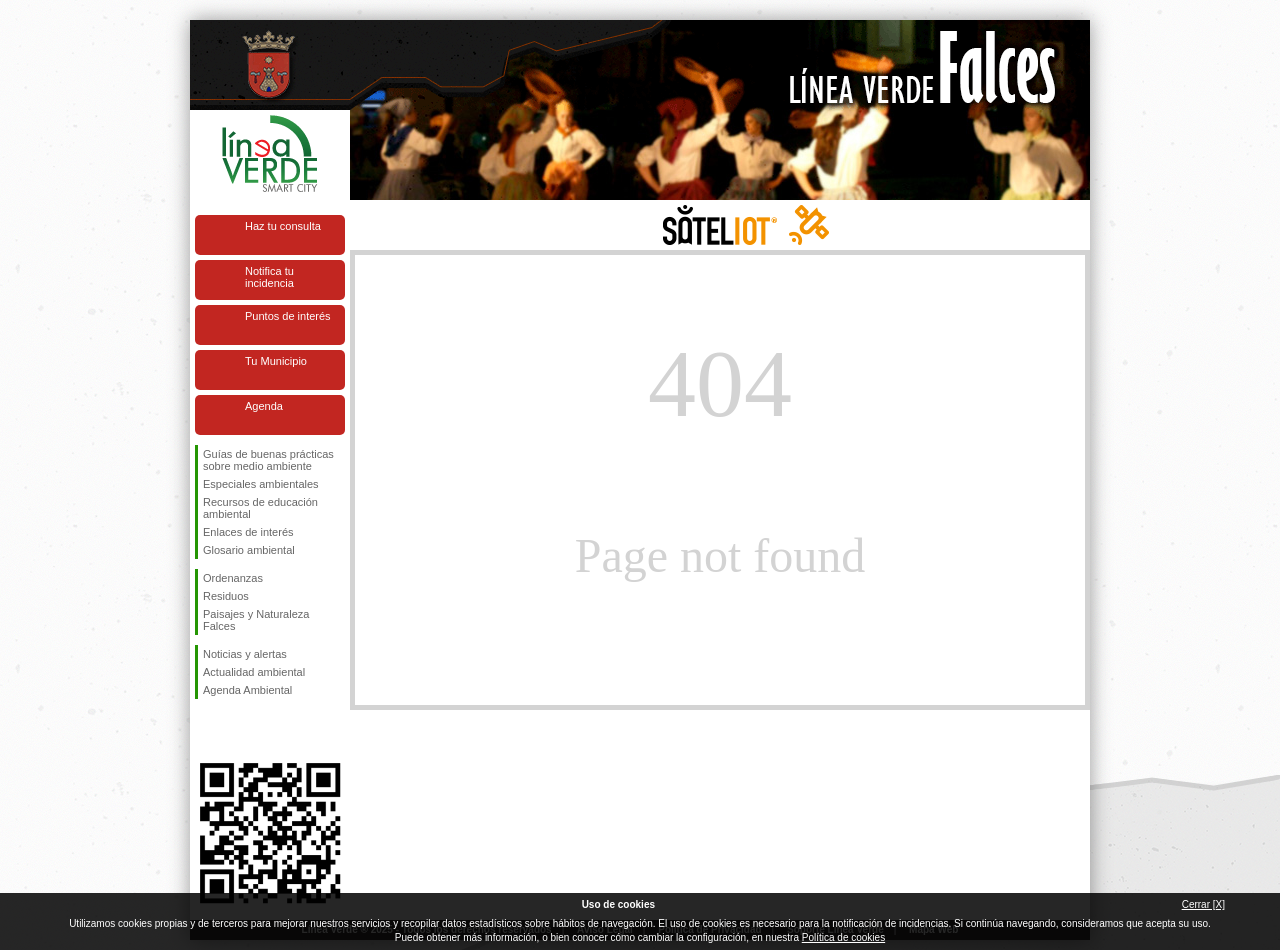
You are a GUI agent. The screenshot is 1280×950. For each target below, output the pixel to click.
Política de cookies (843, 937)
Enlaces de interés (248, 532)
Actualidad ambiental (254, 672)
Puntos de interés (288, 316)
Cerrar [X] (1203, 904)
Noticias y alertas (245, 654)
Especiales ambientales (261, 484)
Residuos (226, 596)
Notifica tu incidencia (269, 277)
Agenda (264, 406)
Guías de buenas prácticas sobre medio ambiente (268, 460)
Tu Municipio (276, 361)
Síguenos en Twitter (240, 731)
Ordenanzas (233, 578)
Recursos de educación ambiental (260, 508)
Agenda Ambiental (247, 690)
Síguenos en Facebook (207, 731)
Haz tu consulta (283, 226)
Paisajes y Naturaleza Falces (256, 620)
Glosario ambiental (249, 550)
